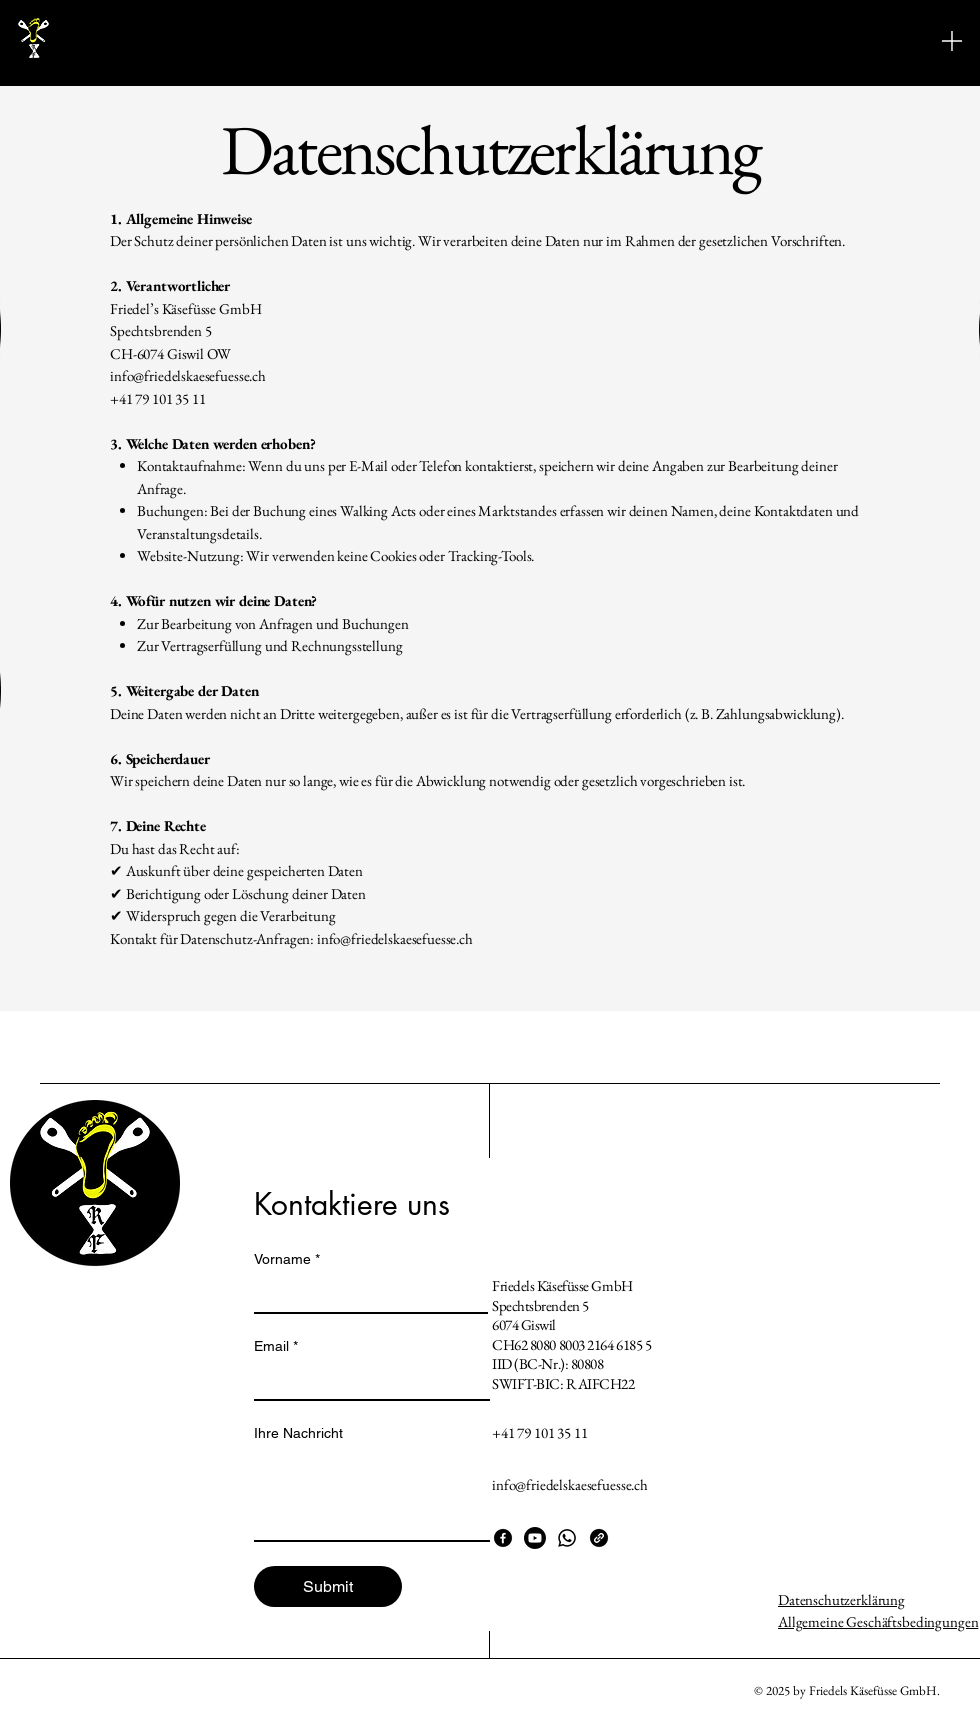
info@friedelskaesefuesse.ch (395, 938)
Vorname (287, 1259)
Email (276, 1346)
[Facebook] (503, 1538)
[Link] (599, 1538)
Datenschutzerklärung (841, 1599)
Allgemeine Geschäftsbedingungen (878, 1621)
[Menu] (952, 40)
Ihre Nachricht (298, 1433)
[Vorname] (365, 1294)
